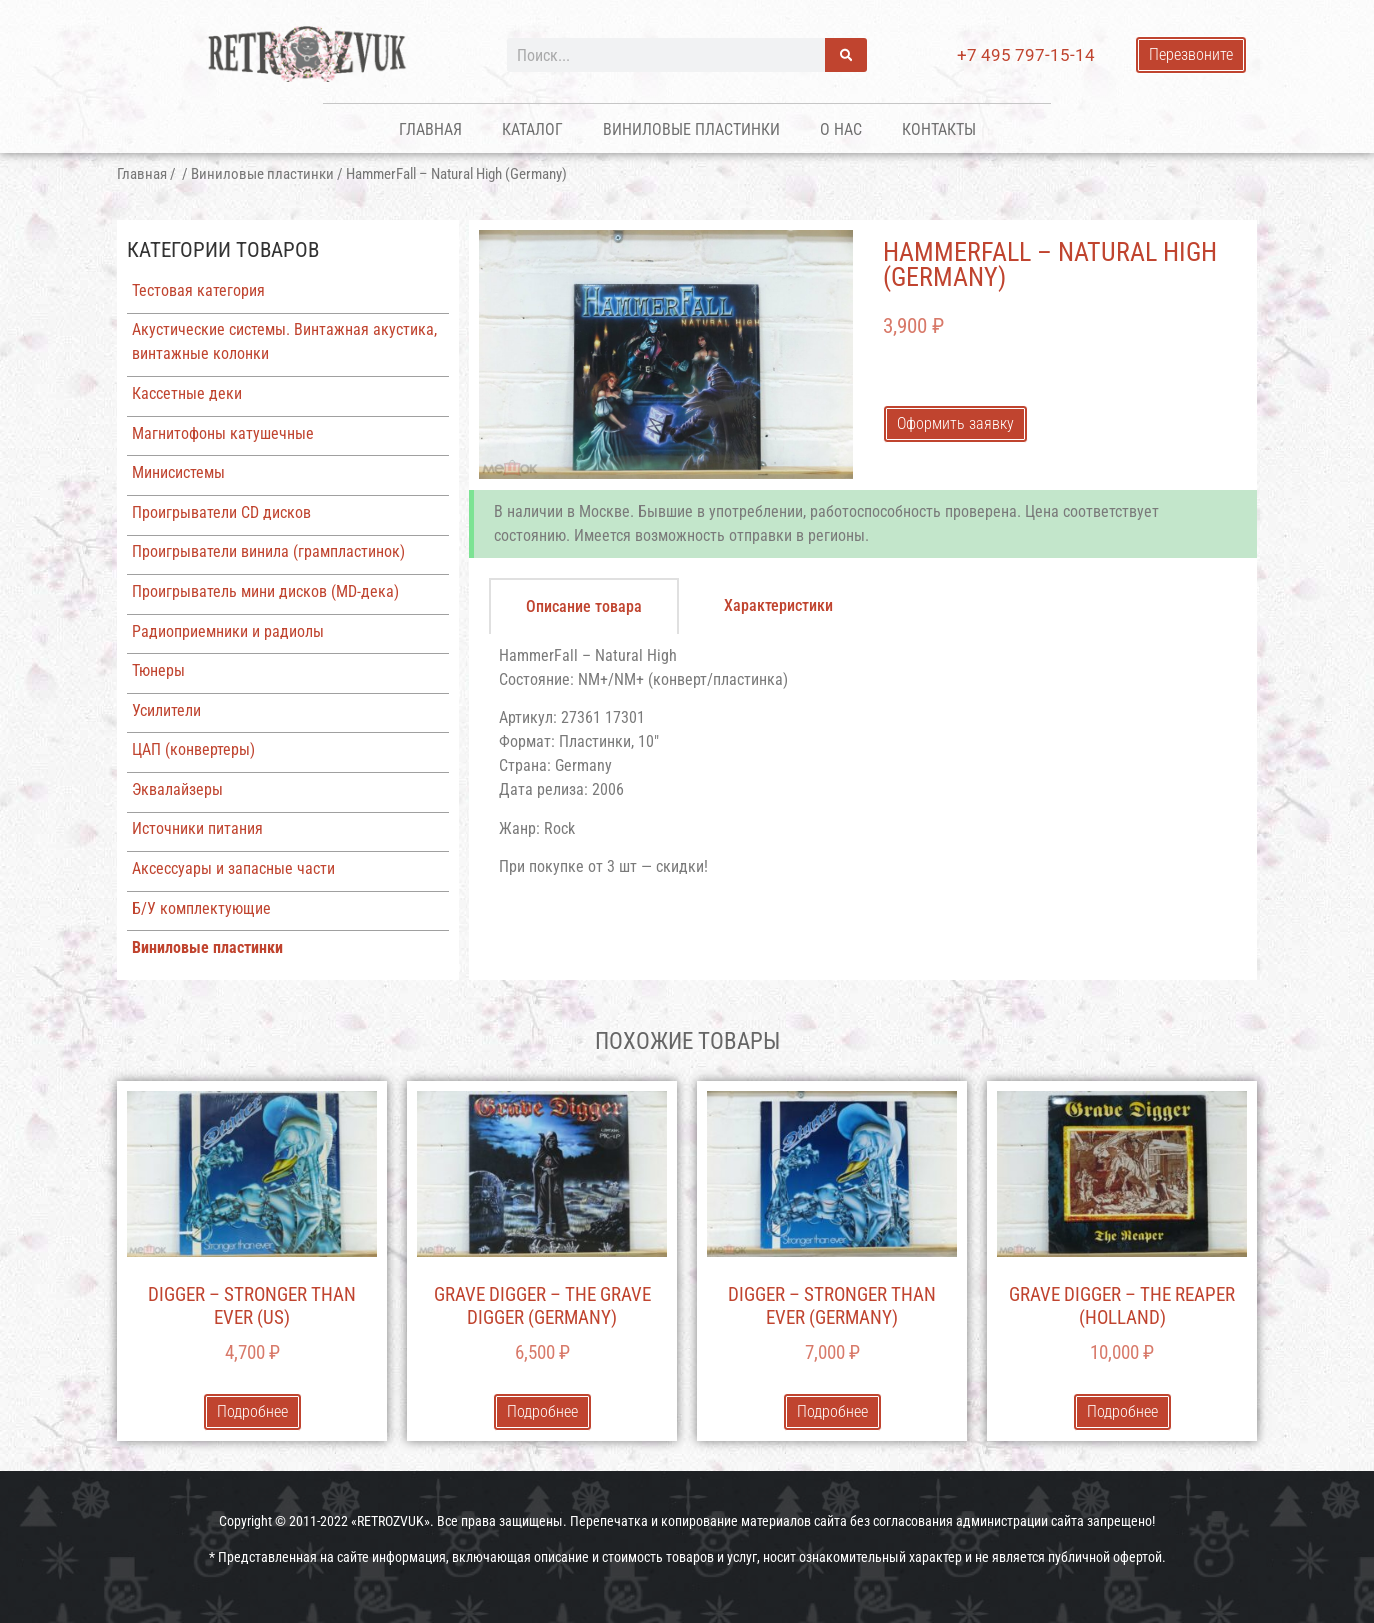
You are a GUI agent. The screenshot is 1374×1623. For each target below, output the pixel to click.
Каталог (532, 129)
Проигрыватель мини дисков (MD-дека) (265, 591)
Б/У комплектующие (201, 908)
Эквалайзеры (177, 789)
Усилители (166, 710)
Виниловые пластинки (691, 129)
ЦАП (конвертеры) (193, 749)
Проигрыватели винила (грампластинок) (268, 551)
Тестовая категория (198, 290)
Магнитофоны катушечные (223, 433)
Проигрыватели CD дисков (221, 512)
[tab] (584, 606)
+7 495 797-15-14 (1026, 55)
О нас (841, 129)
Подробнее (252, 1411)
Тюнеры (158, 670)
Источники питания (197, 828)
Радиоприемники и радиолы (228, 631)
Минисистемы (178, 472)
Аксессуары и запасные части (233, 868)
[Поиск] (846, 55)
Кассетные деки (187, 393)
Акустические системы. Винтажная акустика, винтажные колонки (284, 341)
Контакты (939, 129)
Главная (430, 129)
